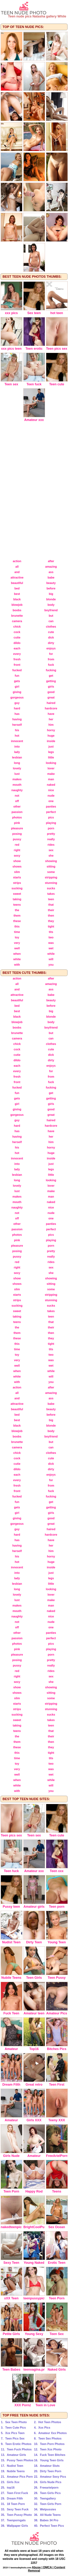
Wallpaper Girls (17, 2525)
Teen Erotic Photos (18, 2444)
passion (17, 812)
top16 (11, 2487)
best (17, 593)
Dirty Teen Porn (50, 2471)
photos (17, 817)
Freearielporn (49, 2487)
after (51, 561)
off (17, 801)
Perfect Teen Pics (52, 2525)
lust (17, 773)
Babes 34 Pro (49, 2520)
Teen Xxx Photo (50, 2449)
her (51, 719)
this (17, 926)
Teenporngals (16, 2520)
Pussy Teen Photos (20, 2460)
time (17, 931)
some (51, 872)
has (17, 713)
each (17, 648)
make (51, 773)
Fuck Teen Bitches (52, 2454)
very (17, 942)
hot (17, 735)
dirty (51, 642)
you (50, 964)
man (51, 779)
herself (17, 724)
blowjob (17, 604)
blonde (51, 599)
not (17, 795)
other (17, 806)
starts (17, 877)
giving (17, 692)
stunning (51, 882)
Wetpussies (48, 2509)
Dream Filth (15, 2498)
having (17, 719)
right (17, 850)
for (51, 653)
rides (51, 844)
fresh (16, 659)
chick (17, 626)
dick (51, 637)
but (51, 615)
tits (51, 931)
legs (51, 752)
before (51, 588)
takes (51, 893)
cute (51, 632)
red (17, 844)
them (17, 915)
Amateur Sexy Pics (53, 2476)
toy (17, 937)
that (51, 904)
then (51, 915)
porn (51, 828)
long (17, 762)
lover (51, 768)
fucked (17, 670)
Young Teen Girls (51, 2460)
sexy (17, 855)
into (17, 746)
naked (51, 784)
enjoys (51, 648)
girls (51, 686)
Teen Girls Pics (50, 2493)
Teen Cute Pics (15, 2427)
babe (51, 577)
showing (51, 861)
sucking (17, 888)
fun (17, 675)
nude (51, 795)
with (17, 964)
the (17, 910)
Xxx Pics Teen (14, 2433)
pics (51, 817)
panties (51, 806)
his (17, 730)
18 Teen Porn (16, 2503)
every (17, 653)
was (51, 942)
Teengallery (48, 2498)
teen (51, 899)
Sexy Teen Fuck (18, 2509)
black (17, 599)
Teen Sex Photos (49, 2438)
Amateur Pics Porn (20, 2476)
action (17, 561)
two (50, 937)
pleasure (17, 828)
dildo (17, 642)
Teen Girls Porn (50, 2503)
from (51, 659)
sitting (51, 866)
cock (17, 632)
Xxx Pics (44, 2427)
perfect (51, 812)
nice (51, 790)
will (51, 959)
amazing (51, 566)
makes (17, 779)
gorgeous (17, 697)
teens (17, 904)
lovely (17, 768)
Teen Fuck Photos (19, 2449)
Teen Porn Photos (52, 2444)
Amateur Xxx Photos (52, 2433)
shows (17, 866)
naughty (17, 790)
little (51, 757)
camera (17, 621)
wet (51, 948)
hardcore (51, 708)
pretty (51, 833)
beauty (51, 583)
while (51, 953)
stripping (51, 877)
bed (17, 588)
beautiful (17, 583)
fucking (51, 670)
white (17, 959)
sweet (17, 893)
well (17, 948)
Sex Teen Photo (16, 2422)
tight (51, 926)
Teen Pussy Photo (19, 2514)
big (51, 593)
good (51, 692)
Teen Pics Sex (14, 2438)
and (17, 572)
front (17, 664)
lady (17, 752)
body (51, 604)
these (17, 921)
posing (17, 833)
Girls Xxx (13, 2482)
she (50, 855)
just (50, 746)
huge (51, 735)
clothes (51, 626)
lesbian (17, 757)
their (51, 910)
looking (51, 762)
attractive (17, 577)
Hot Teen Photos (49, 2422)
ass (51, 572)
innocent (17, 741)
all (17, 566)
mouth (17, 784)
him (50, 724)
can (50, 621)
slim (17, 872)
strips (17, 882)
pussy (17, 839)
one (50, 801)
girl (17, 686)
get (51, 675)
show (17, 861)
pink (17, 822)
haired (51, 702)
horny (51, 730)
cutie (17, 637)
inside (51, 741)
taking (17, 899)
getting (51, 681)
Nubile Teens (16, 2471)
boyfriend (51, 610)
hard (17, 708)
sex (51, 850)
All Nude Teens (50, 2514)
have (51, 713)
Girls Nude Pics (50, 2482)
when (17, 953)
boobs (17, 610)
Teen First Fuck (17, 2493)
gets (17, 681)
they (51, 921)
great (51, 697)
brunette (17, 615)
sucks (51, 888)
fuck (51, 664)
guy (17, 702)
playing (51, 822)
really (51, 839)
